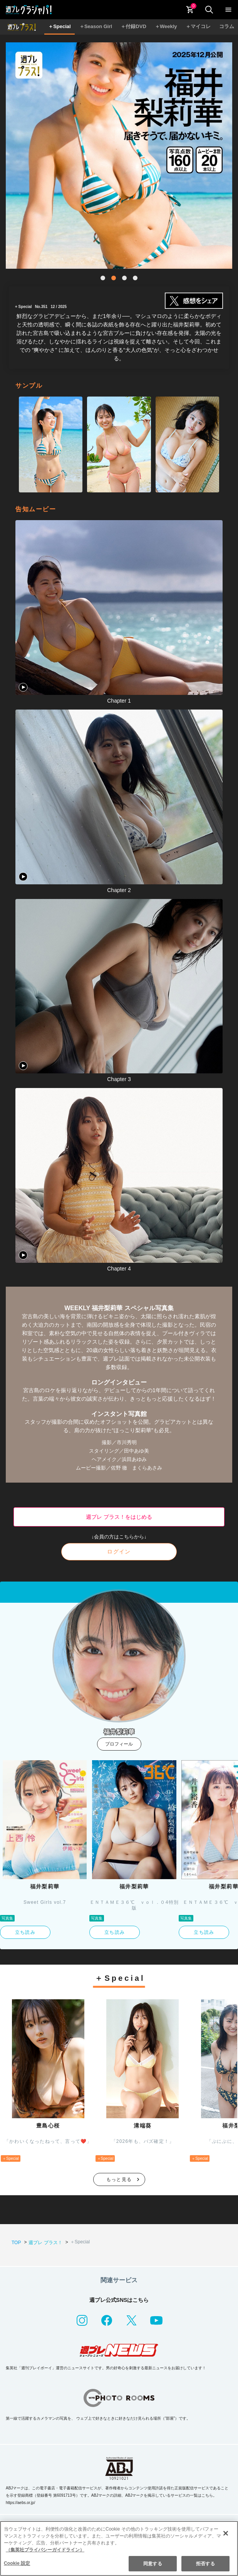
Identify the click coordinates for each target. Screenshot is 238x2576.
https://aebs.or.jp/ (20, 2503)
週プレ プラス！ (45, 2242)
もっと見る (119, 2179)
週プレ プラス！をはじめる (119, 1517)
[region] (119, 2548)
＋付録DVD (133, 26)
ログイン (119, 1551)
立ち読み (25, 1932)
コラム (226, 26)
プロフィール (119, 1744)
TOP (16, 2242)
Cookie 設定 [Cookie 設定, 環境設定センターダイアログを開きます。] (17, 2563)
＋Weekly (166, 26)
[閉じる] (225, 2533)
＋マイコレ (198, 26)
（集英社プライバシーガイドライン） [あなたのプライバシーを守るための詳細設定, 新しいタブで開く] (45, 2550)
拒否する (205, 2563)
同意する (152, 2563)
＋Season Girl (95, 26)
